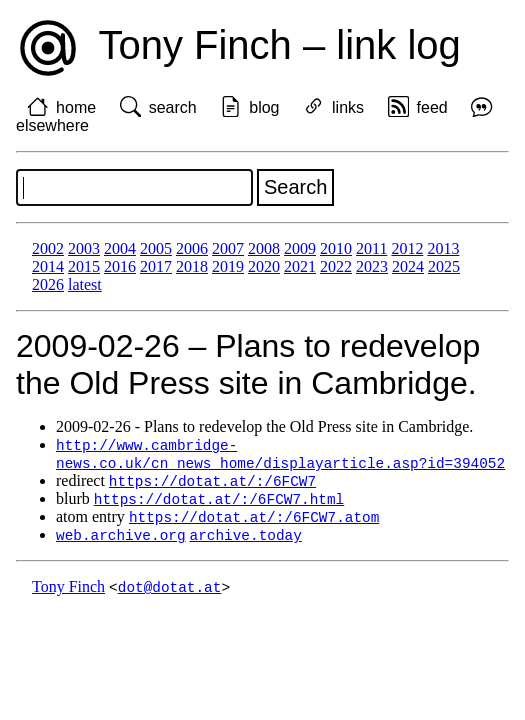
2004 (120, 248)
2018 (192, 266)
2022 (336, 266)
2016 (120, 266)
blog (264, 107)
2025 (444, 266)
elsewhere (52, 125)
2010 (336, 248)
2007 (228, 248)
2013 (443, 248)
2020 (264, 266)
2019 (228, 266)
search (173, 107)
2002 (48, 248)
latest (85, 284)
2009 (300, 248)
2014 (48, 266)
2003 (84, 248)
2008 (264, 248)
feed (432, 107)
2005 (156, 248)
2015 (84, 266)
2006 (192, 248)
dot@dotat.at (170, 593)
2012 (407, 248)
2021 (300, 266)
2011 (371, 248)
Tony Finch (68, 593)
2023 (372, 266)
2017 (156, 266)
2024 (408, 266)
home (76, 107)
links (348, 107)
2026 (48, 284)
